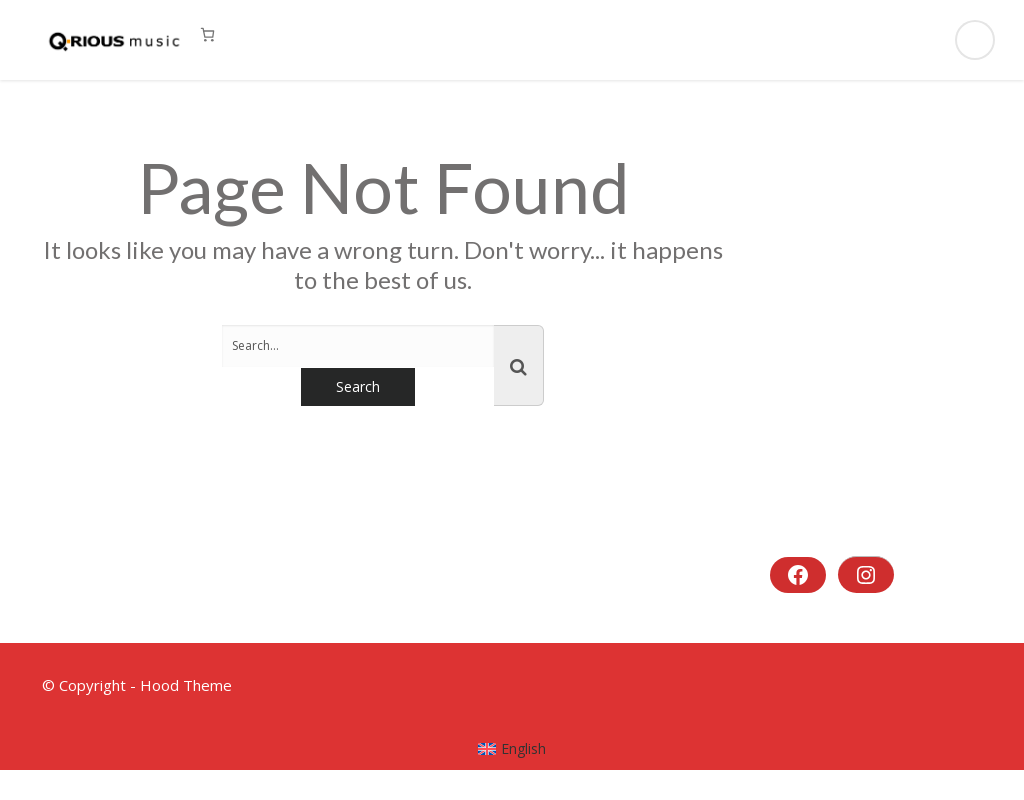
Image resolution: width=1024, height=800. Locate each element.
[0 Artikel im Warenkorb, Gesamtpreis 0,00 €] (207, 34)
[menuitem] (512, 749)
